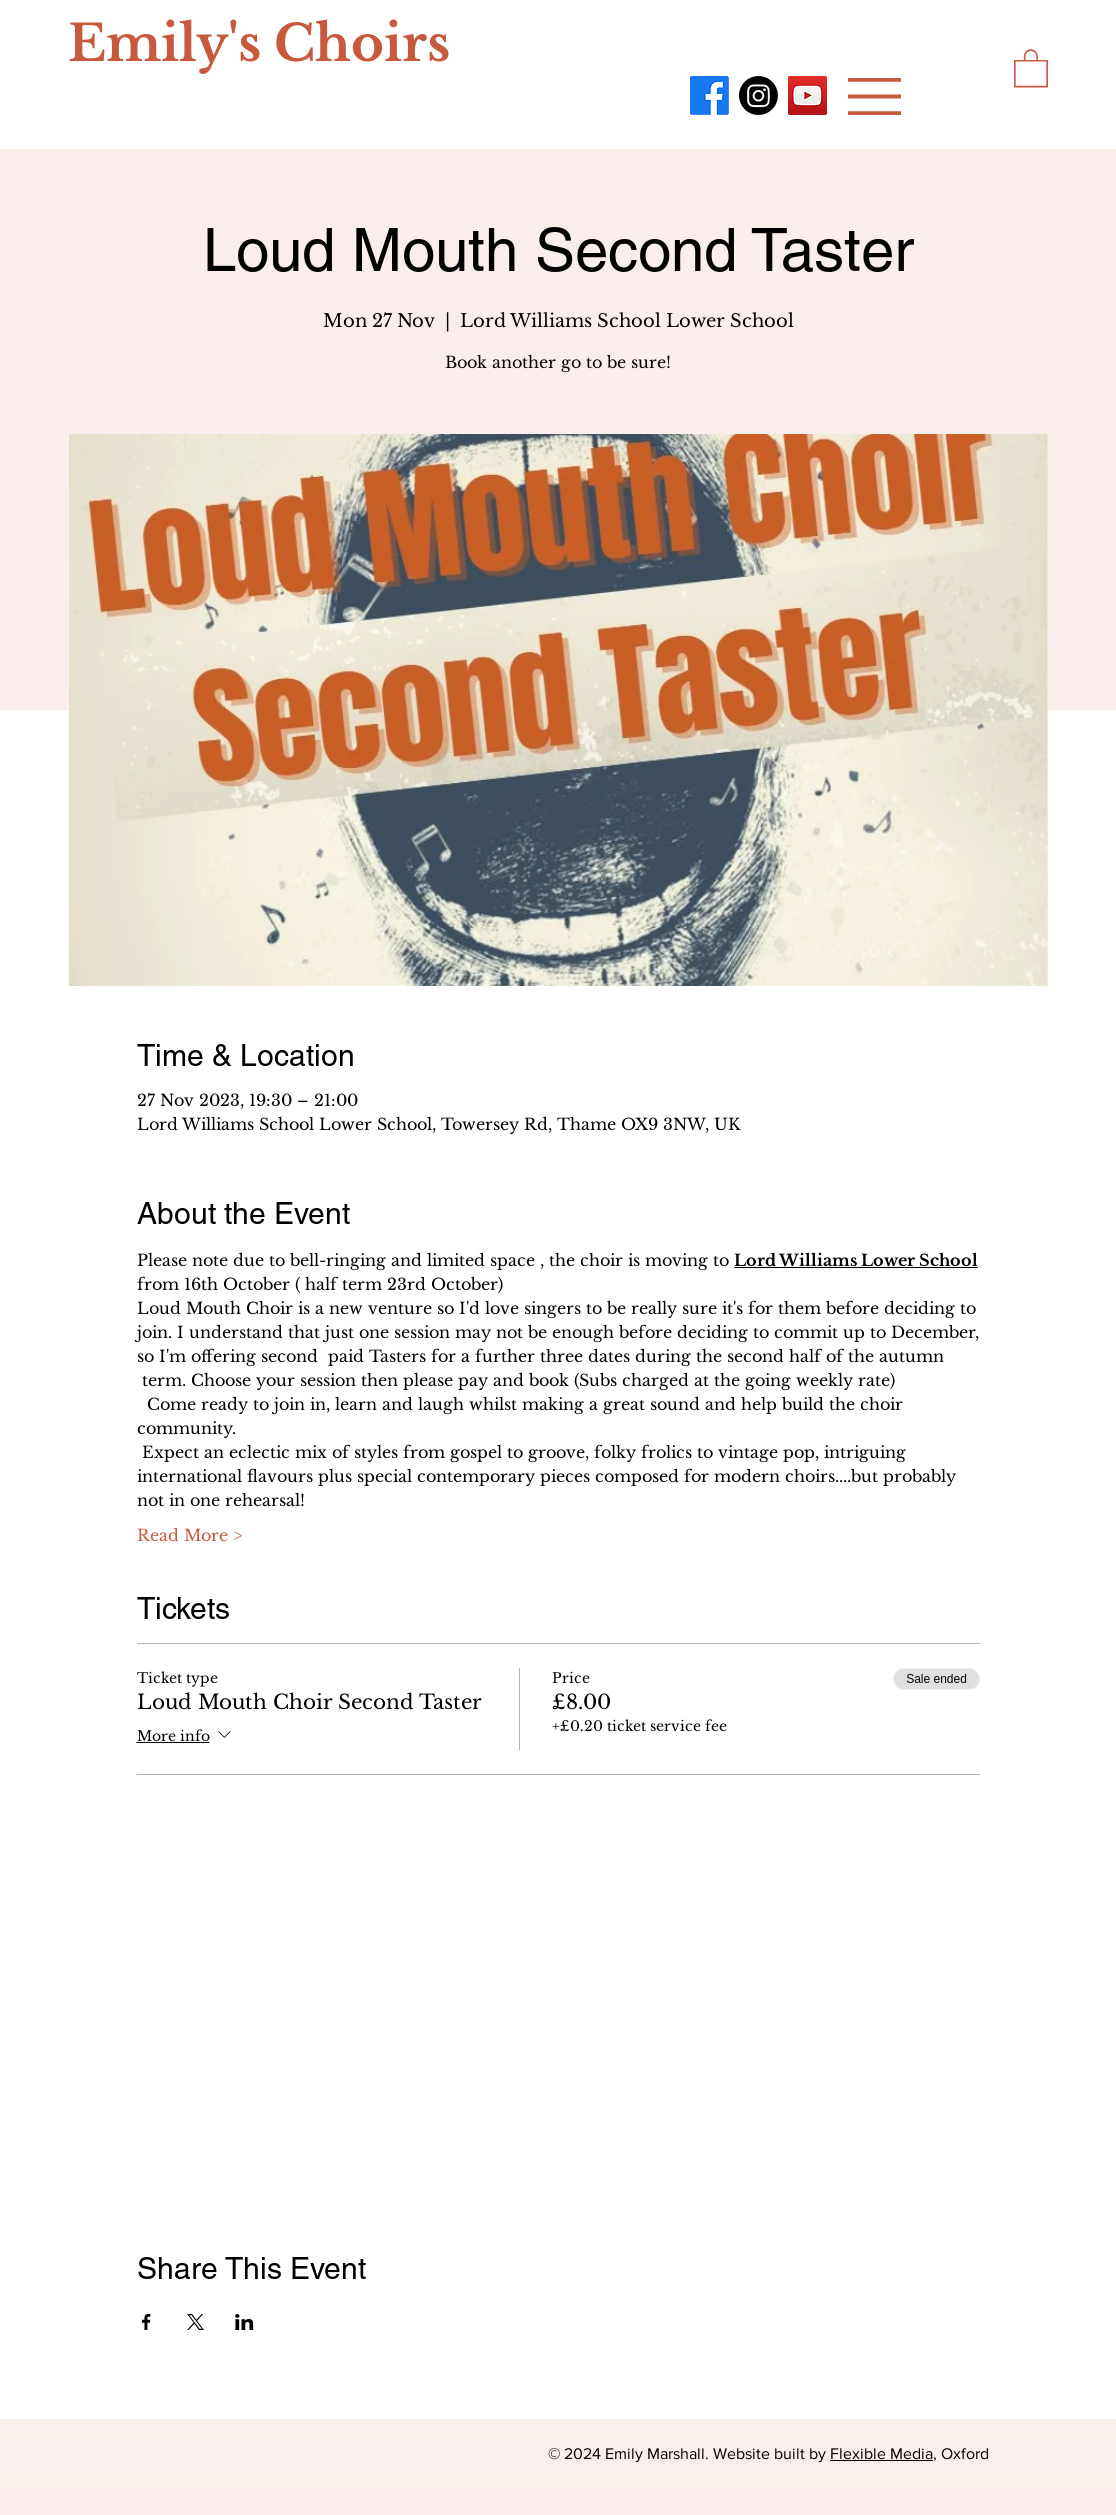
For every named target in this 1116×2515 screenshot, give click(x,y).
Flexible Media (881, 2453)
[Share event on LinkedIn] (244, 2322)
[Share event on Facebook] (146, 2322)
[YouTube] (807, 95)
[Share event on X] (195, 2322)
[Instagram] (758, 95)
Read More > (189, 1535)
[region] (362, 58)
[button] (874, 96)
